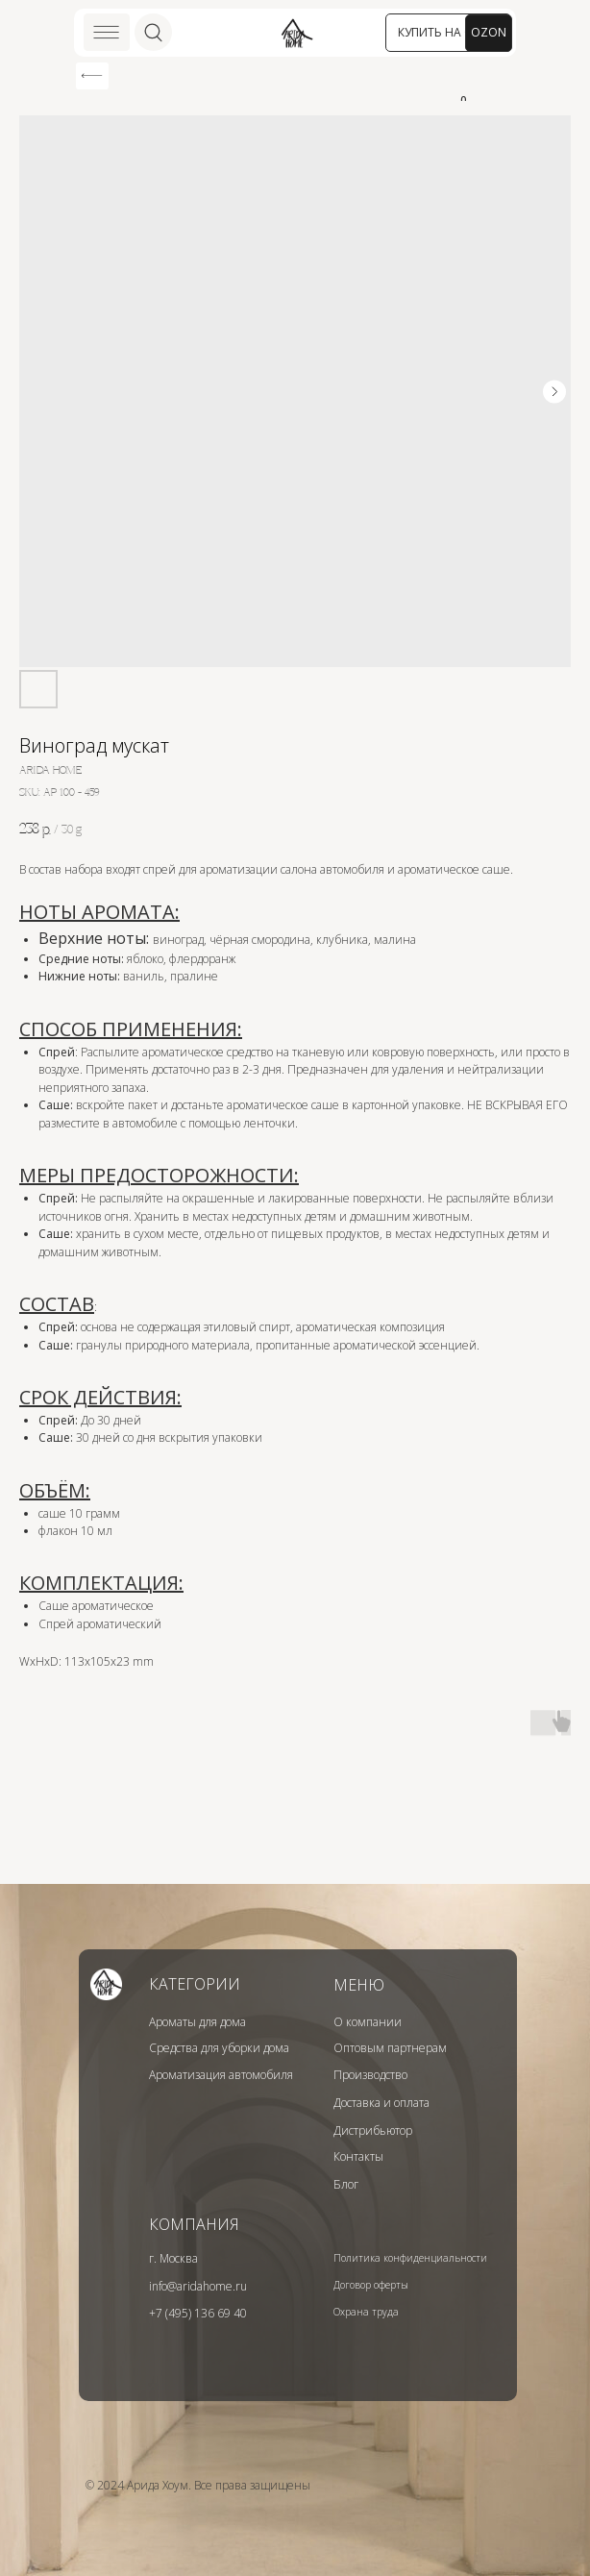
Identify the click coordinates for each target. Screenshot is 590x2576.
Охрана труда (366, 2311)
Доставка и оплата (381, 2102)
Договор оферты (370, 2284)
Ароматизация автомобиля (221, 2075)
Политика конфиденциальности (410, 2258)
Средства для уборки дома (219, 2048)
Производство (370, 2075)
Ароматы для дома (197, 2022)
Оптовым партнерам (390, 2048)
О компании (367, 2022)
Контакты (358, 2156)
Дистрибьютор (372, 2130)
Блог (345, 2184)
